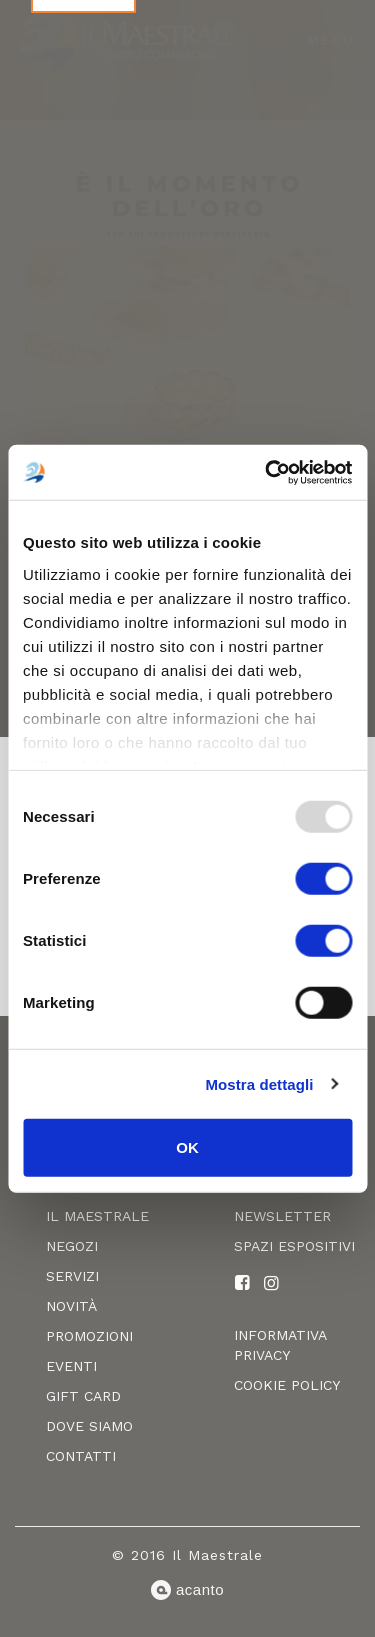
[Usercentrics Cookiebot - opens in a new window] (267, 472)
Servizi (72, 1276)
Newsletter (282, 1216)
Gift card (83, 1396)
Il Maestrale (97, 1216)
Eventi (71, 1366)
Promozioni (89, 1336)
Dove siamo (89, 1426)
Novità (71, 1306)
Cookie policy (287, 1385)
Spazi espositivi (294, 1246)
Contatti (81, 1456)
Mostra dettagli (259, 1083)
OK (187, 1147)
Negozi (72, 1246)
